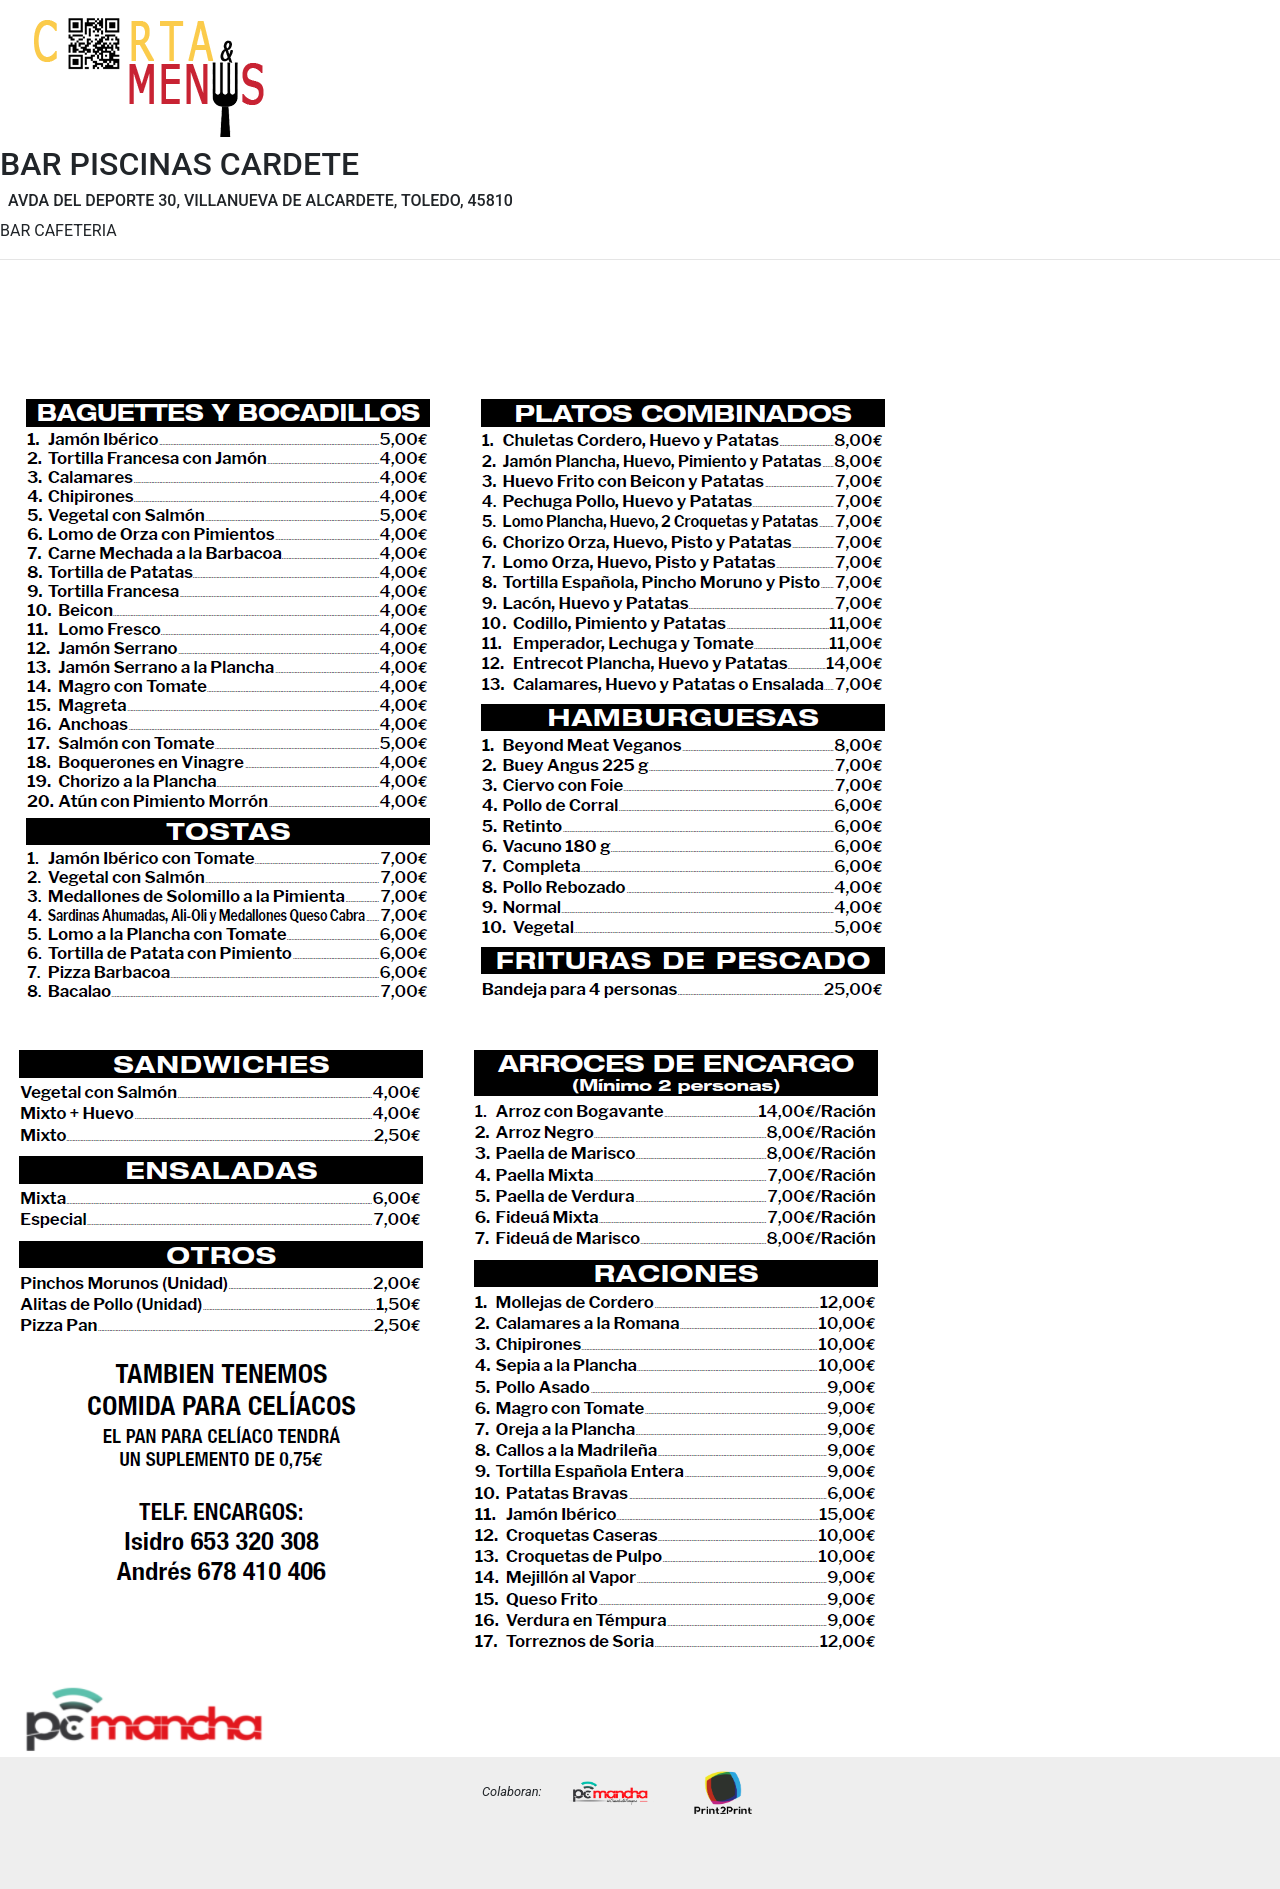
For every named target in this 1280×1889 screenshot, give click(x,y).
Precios (1221, 93)
